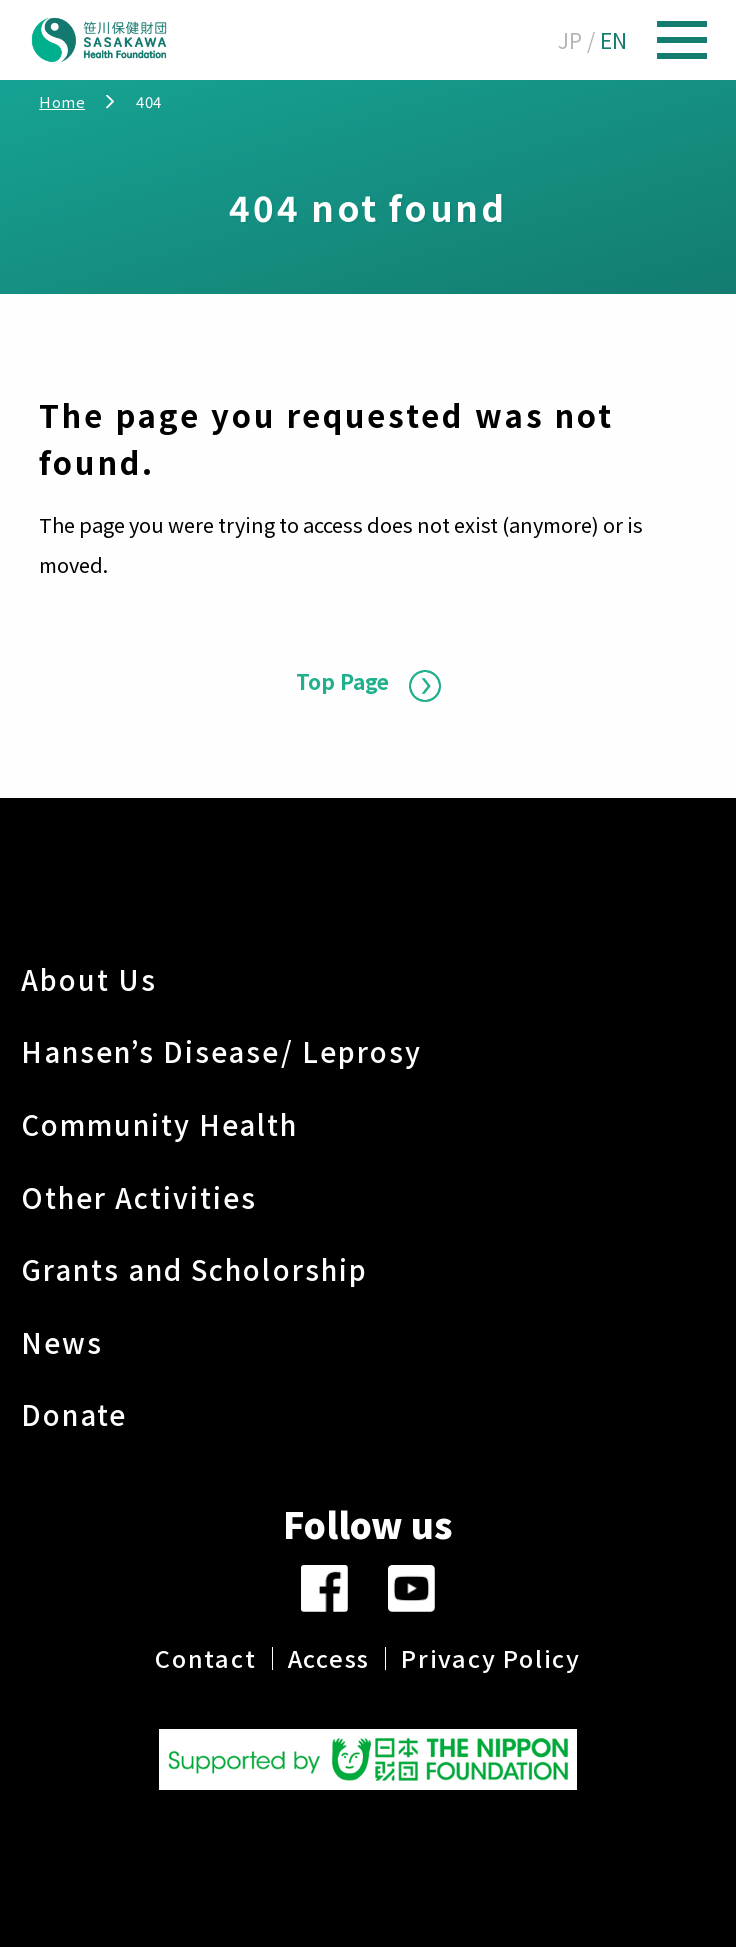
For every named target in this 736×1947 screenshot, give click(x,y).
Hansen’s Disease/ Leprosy (222, 1051)
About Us (89, 979)
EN (613, 40)
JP (570, 40)
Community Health (160, 1124)
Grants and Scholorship (194, 1269)
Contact (205, 1658)
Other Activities (139, 1197)
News (62, 1342)
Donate (74, 1414)
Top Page (342, 681)
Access (329, 1658)
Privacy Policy (491, 1658)
